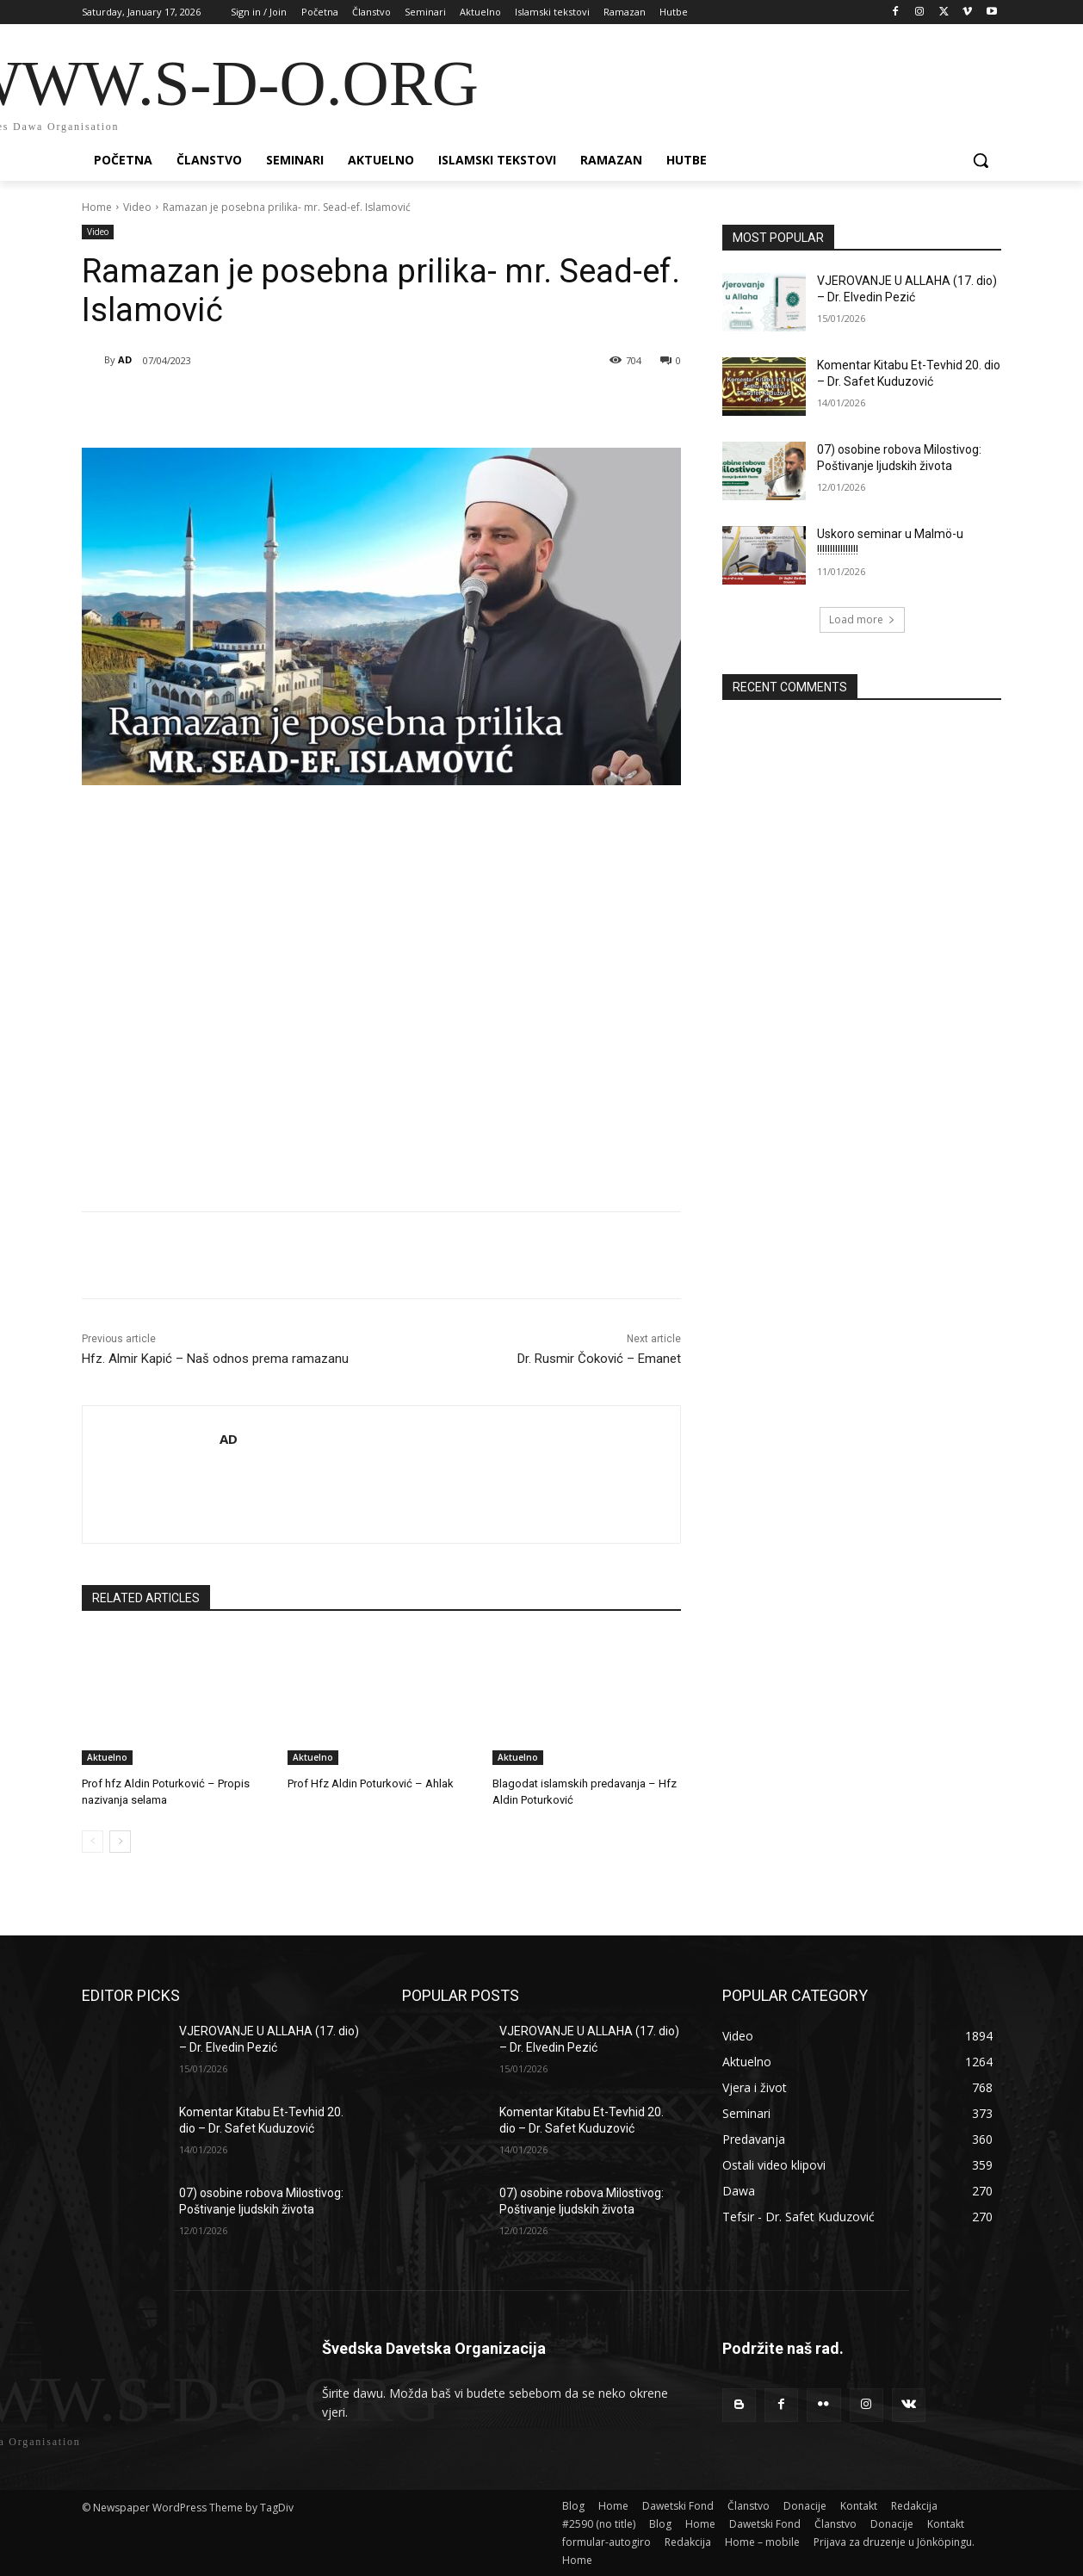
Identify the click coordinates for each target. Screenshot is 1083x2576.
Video (137, 207)
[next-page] (120, 1841)
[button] (980, 160)
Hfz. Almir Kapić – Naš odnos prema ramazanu (215, 1358)
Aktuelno (107, 1757)
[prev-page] (92, 1841)
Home (97, 207)
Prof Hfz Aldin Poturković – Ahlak (371, 1783)
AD (125, 359)
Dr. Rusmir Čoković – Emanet (599, 1358)
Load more (862, 619)
